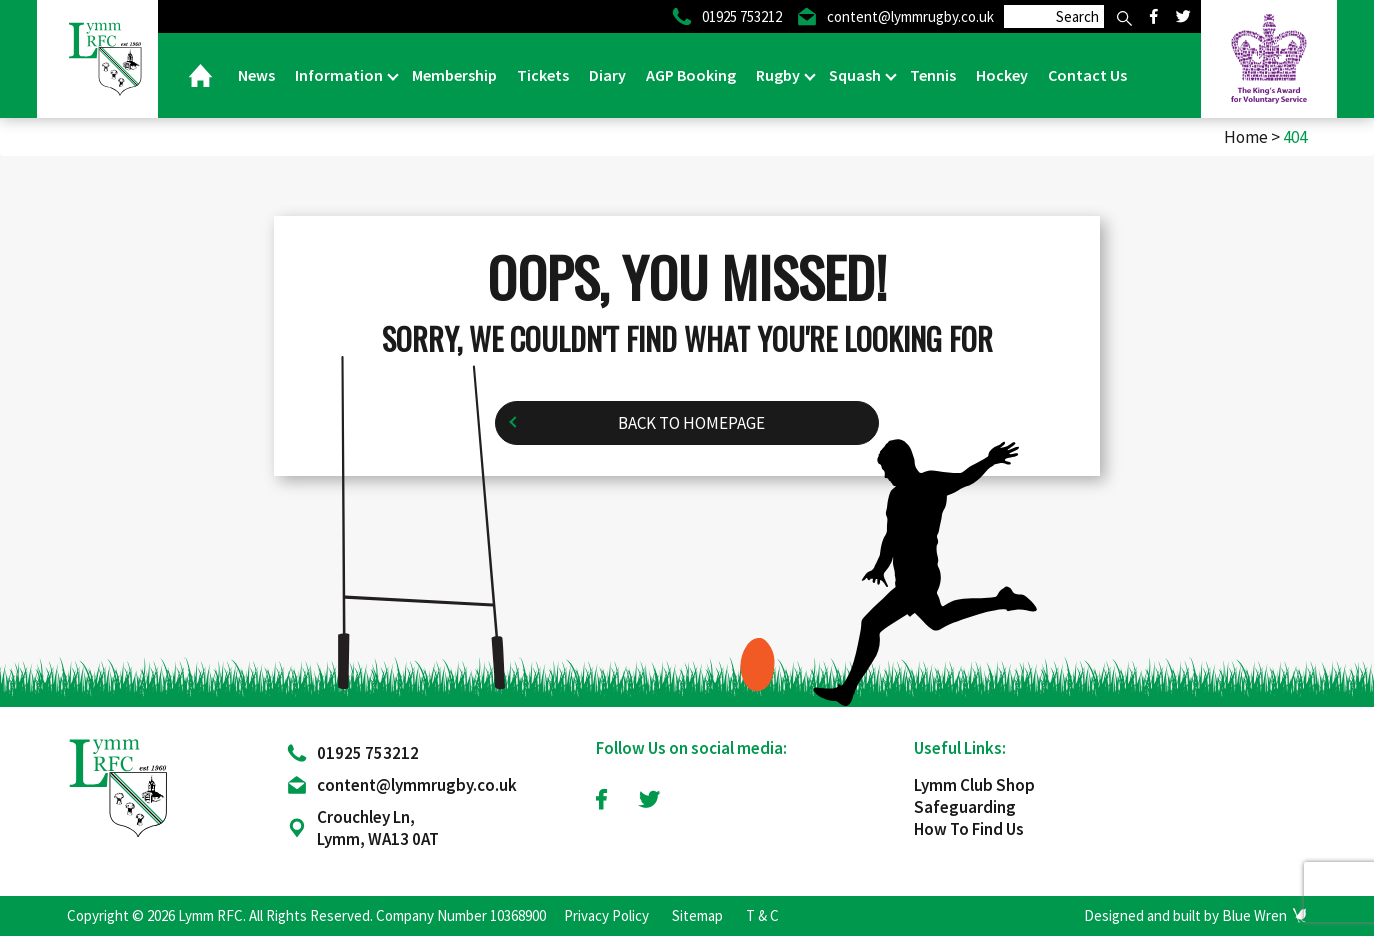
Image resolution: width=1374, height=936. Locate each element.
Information (340, 75)
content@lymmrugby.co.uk (417, 785)
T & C (762, 915)
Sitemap (697, 915)
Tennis (933, 75)
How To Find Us (969, 829)
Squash (856, 75)
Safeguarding (965, 807)
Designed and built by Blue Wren (1185, 915)
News (256, 75)
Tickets (543, 75)
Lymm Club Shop (974, 785)
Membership (454, 75)
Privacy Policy (606, 915)
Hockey (1002, 75)
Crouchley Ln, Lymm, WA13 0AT (378, 828)
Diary (607, 75)
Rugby (779, 75)
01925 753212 (368, 753)
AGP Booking (691, 75)
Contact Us (1087, 75)
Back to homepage (691, 423)
